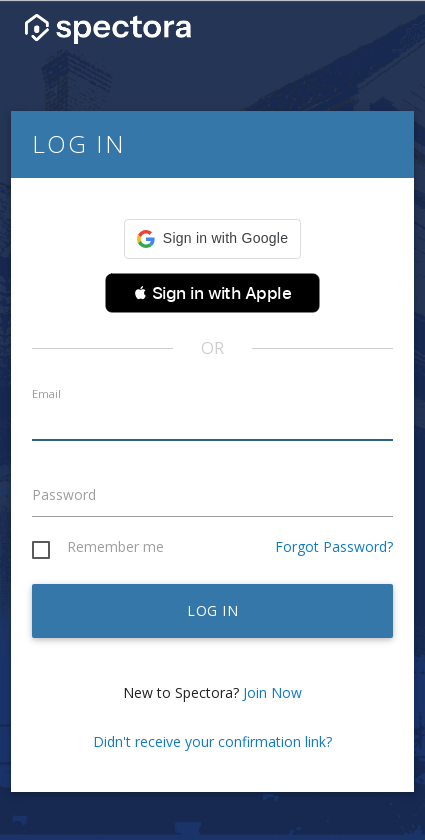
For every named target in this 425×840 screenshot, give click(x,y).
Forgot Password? (334, 546)
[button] (212, 239)
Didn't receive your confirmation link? (212, 741)
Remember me (115, 547)
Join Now (272, 692)
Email (46, 393)
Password (64, 494)
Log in (212, 610)
